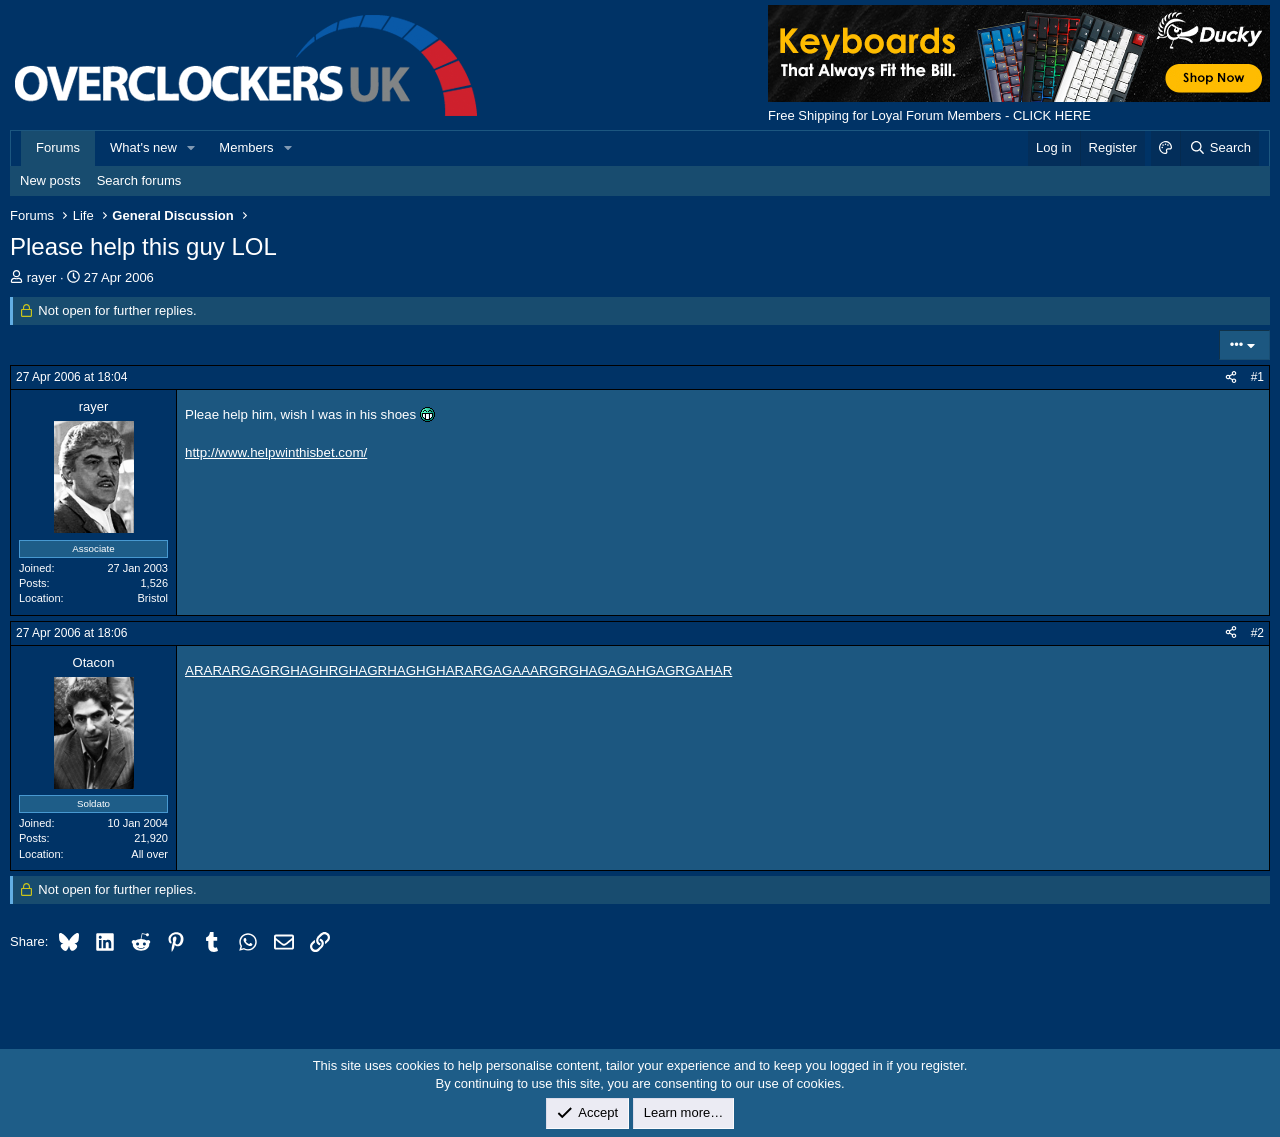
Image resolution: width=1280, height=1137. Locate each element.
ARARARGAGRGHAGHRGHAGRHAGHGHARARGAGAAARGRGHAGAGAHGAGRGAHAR (458, 670)
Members (246, 147)
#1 (1257, 377)
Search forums (139, 180)
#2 (1257, 633)
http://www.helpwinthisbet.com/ (276, 452)
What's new (143, 147)
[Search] (1219, 148)
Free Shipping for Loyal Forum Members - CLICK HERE (929, 115)
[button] (192, 148)
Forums (58, 147)
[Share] (1231, 377)
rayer (42, 277)
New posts (50, 180)
